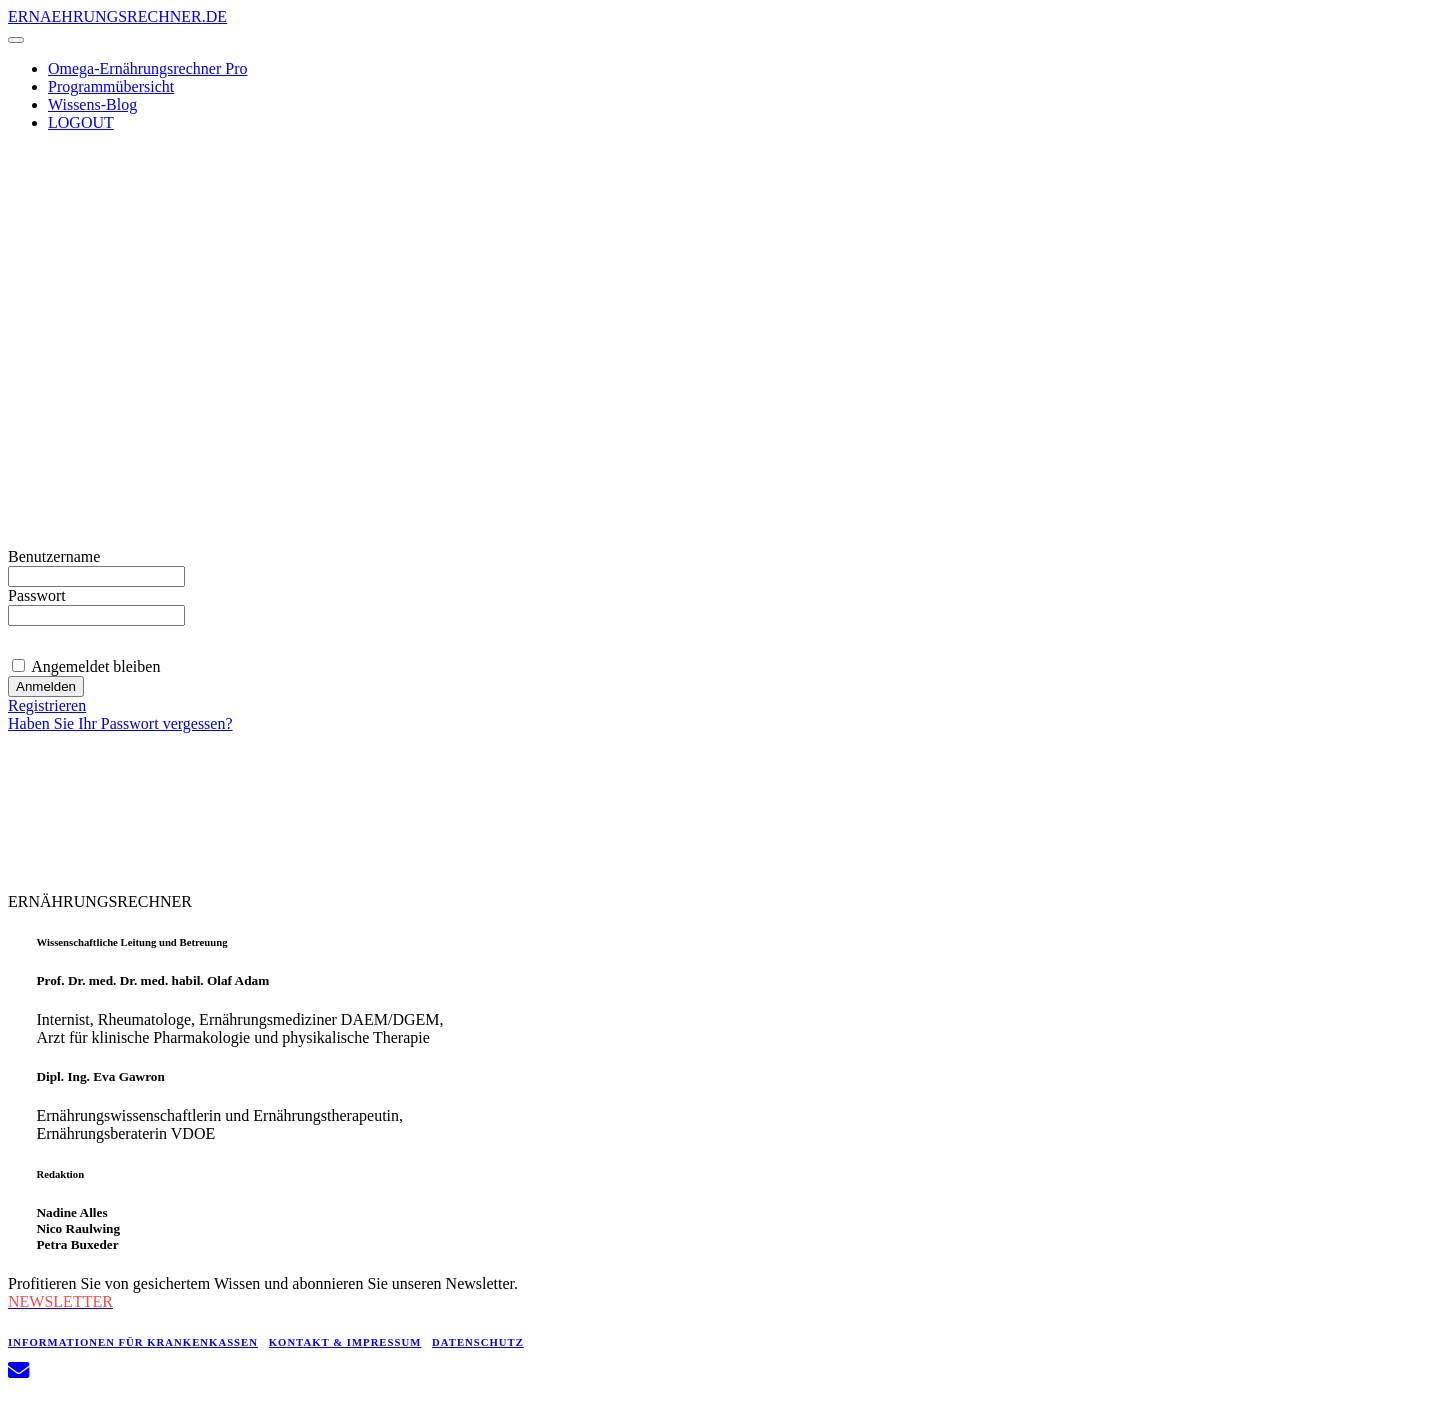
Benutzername (54, 556)
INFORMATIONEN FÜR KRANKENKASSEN (133, 1342)
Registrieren (47, 705)
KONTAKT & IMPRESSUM (345, 1342)
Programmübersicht (111, 86)
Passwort (37, 595)
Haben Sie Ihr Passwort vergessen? (120, 723)
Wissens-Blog (92, 104)
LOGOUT (81, 122)
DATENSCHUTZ (478, 1342)
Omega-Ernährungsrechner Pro (147, 68)
